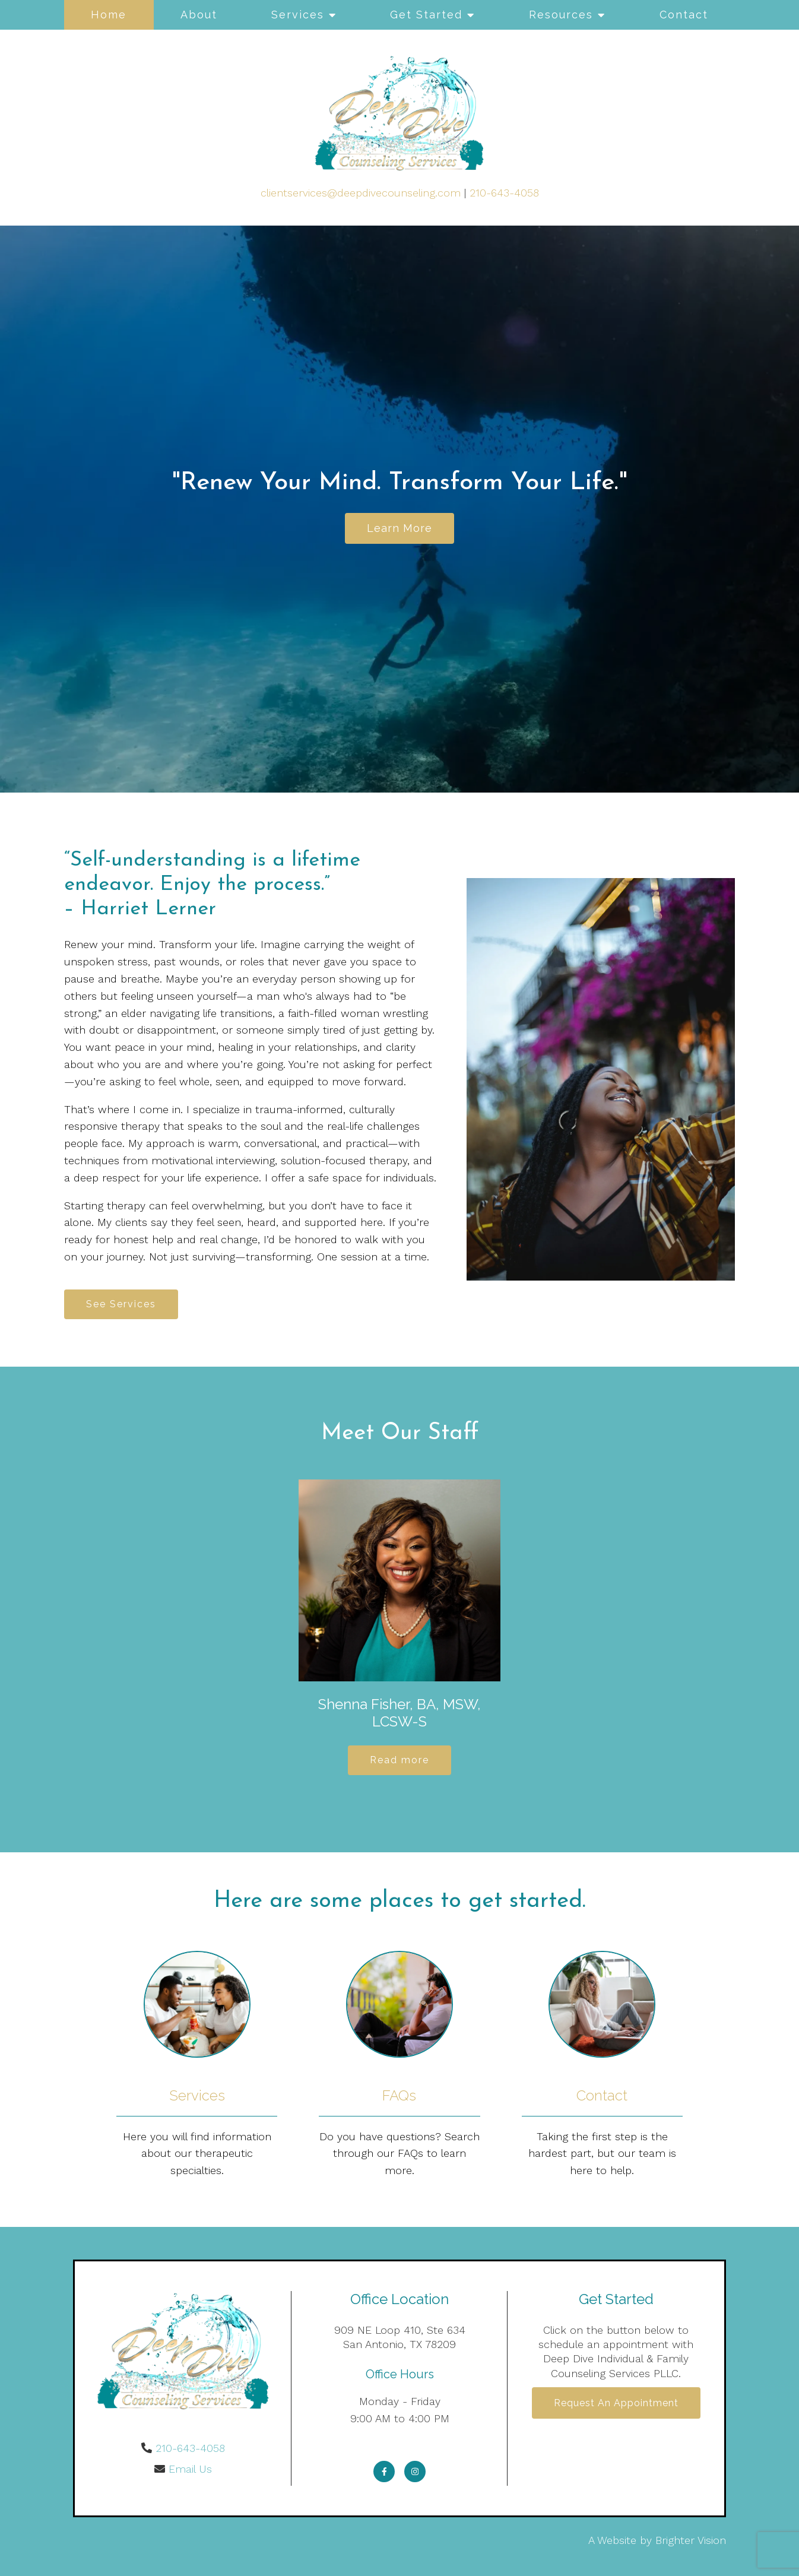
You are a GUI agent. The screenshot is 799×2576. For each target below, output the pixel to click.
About (198, 14)
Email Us (190, 2469)
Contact (684, 14)
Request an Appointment (616, 2403)
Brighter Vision (690, 2540)
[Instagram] (415, 2471)
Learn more (399, 528)
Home (108, 14)
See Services (121, 1304)
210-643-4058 (504, 192)
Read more (399, 1760)
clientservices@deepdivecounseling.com (361, 192)
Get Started (426, 14)
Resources (561, 14)
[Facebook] (384, 2471)
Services (297, 14)
